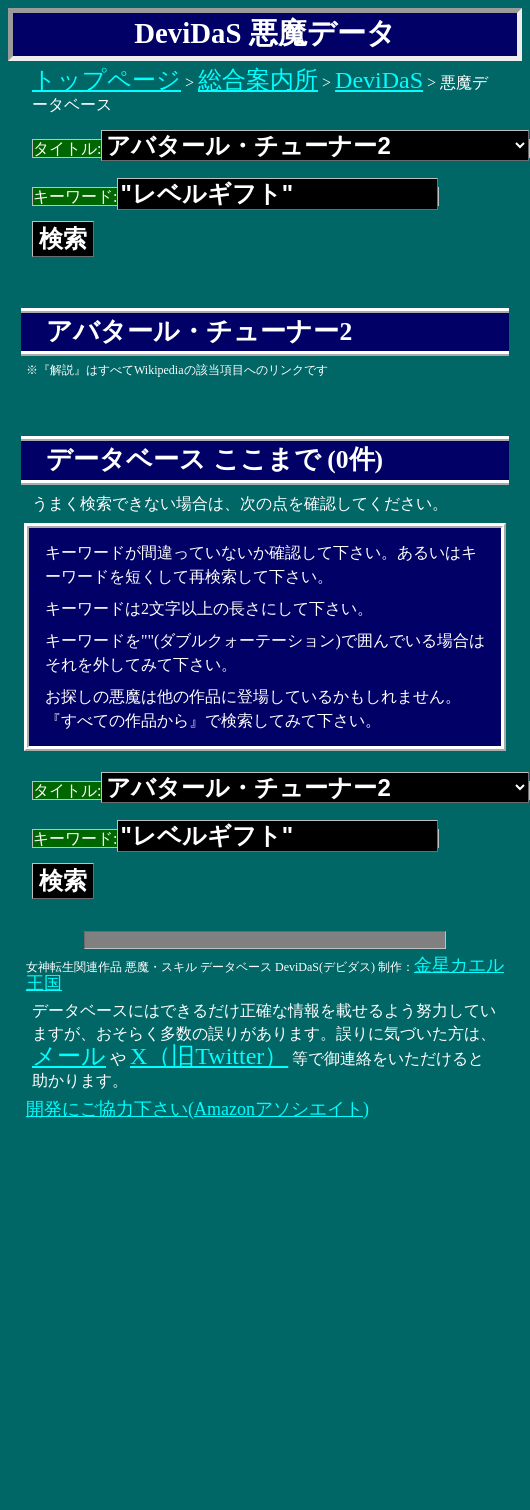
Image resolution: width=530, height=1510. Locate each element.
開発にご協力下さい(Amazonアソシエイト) (197, 1109)
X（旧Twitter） (209, 1056)
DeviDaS (379, 80)
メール (69, 1056)
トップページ (106, 80)
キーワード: (235, 196)
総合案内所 (258, 80)
